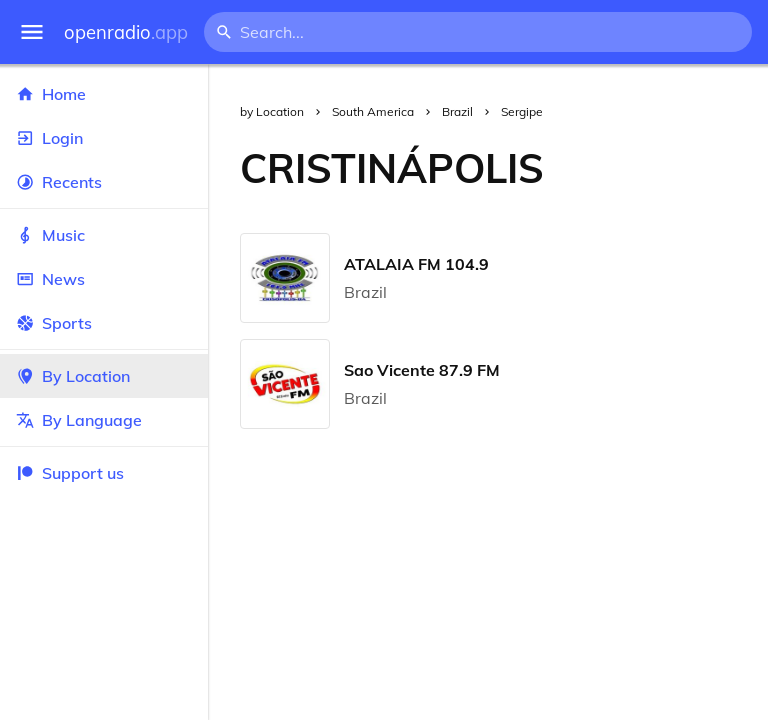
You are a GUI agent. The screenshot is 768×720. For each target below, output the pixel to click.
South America (373, 111)
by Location (272, 111)
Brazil (457, 111)
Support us (70, 473)
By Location (104, 376)
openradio (126, 32)
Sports (104, 323)
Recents (104, 182)
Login (104, 138)
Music (104, 235)
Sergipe (522, 111)
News (104, 279)
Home (104, 94)
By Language (104, 420)
